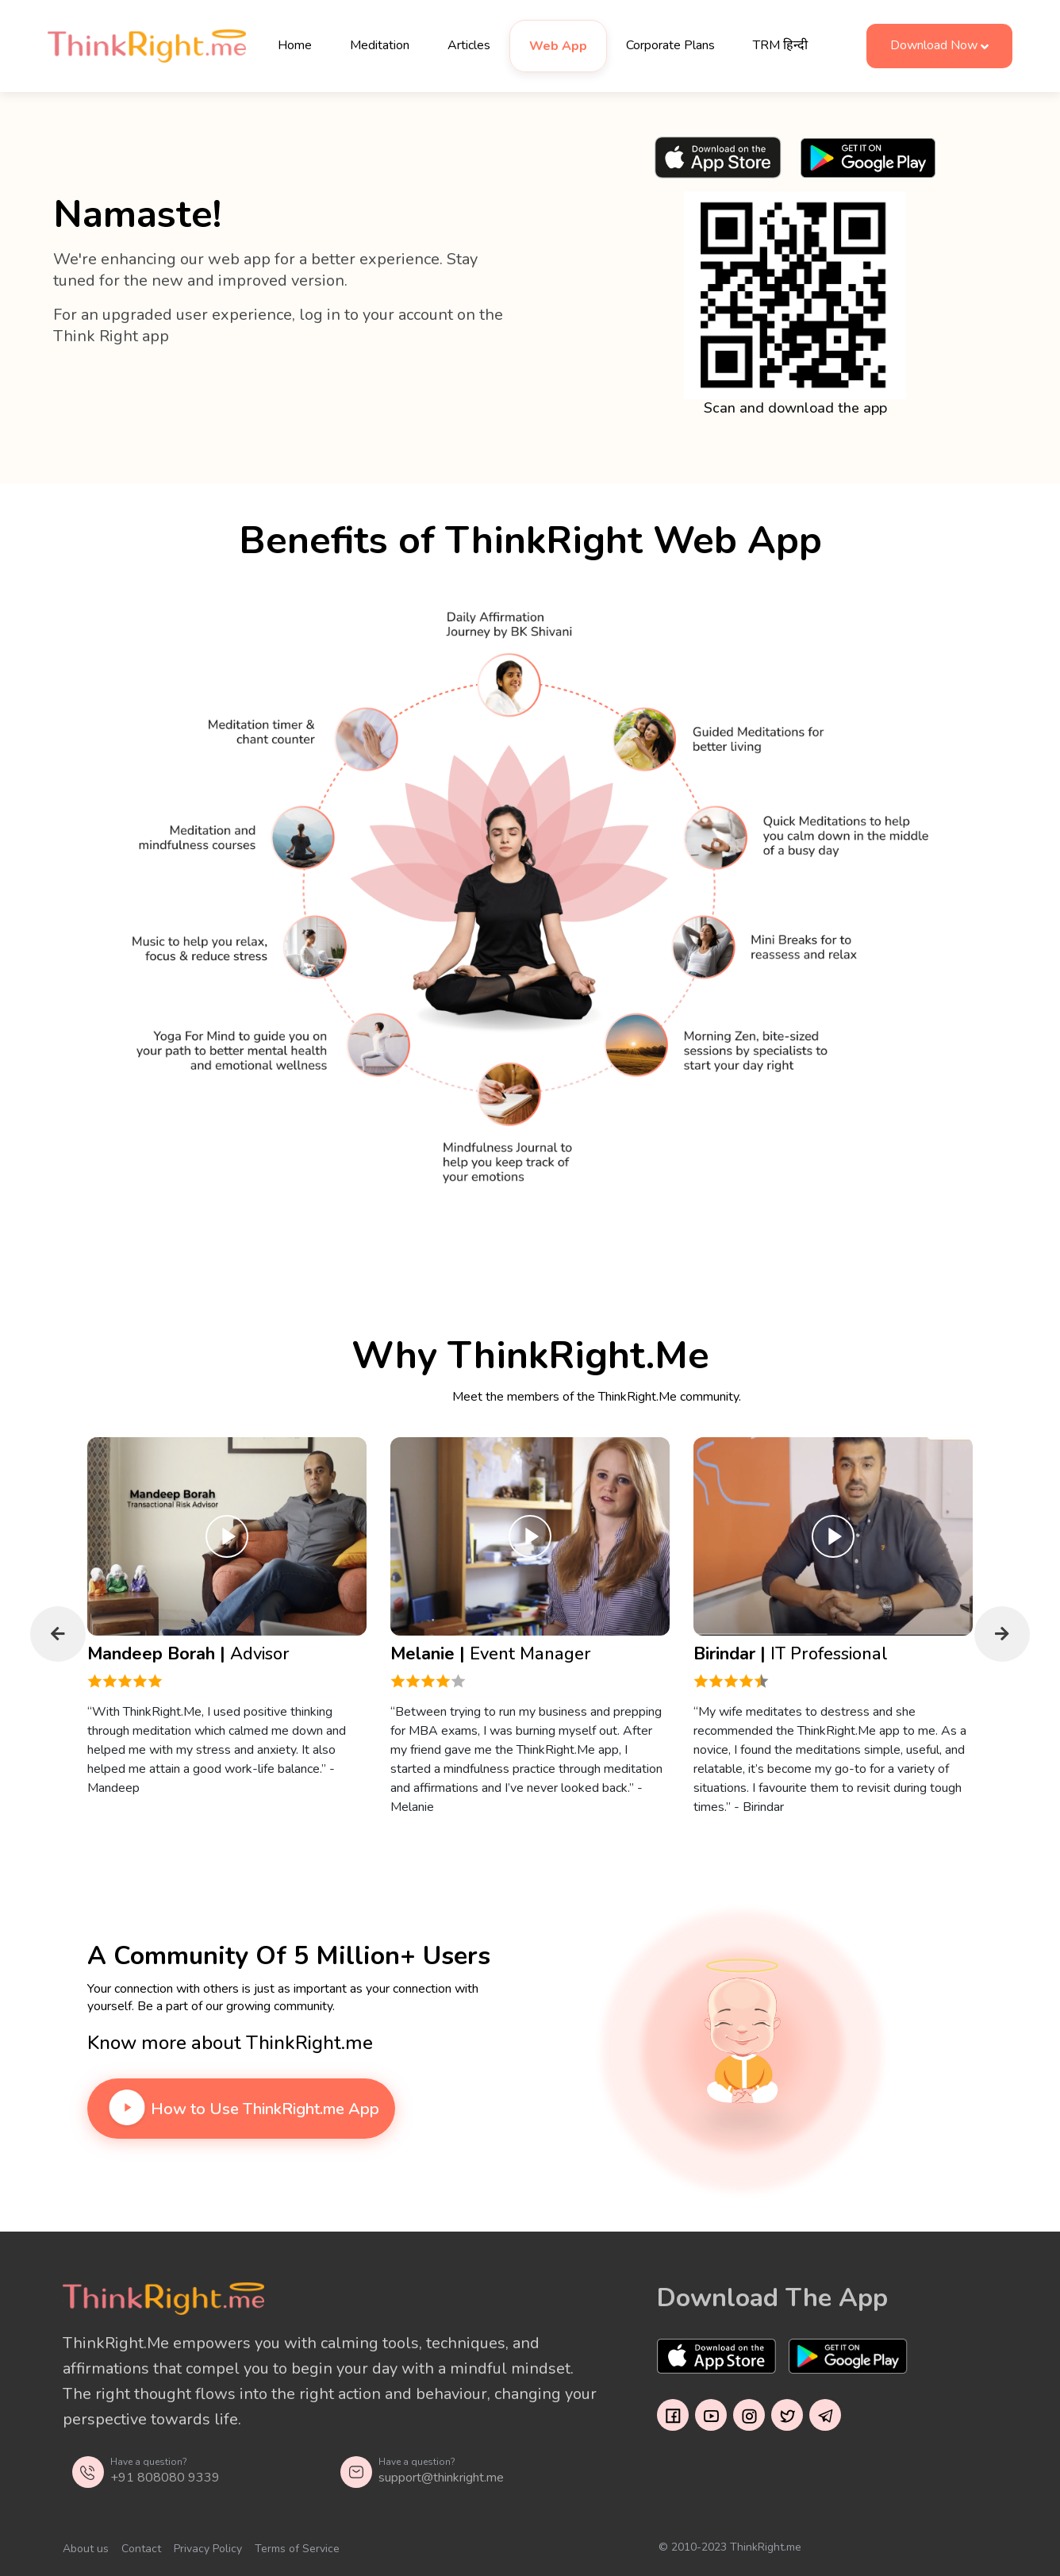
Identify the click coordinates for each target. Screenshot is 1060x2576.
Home (295, 45)
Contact (141, 2548)
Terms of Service (297, 2548)
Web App (558, 46)
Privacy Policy (208, 2548)
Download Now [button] (933, 45)
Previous (58, 1634)
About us (86, 2548)
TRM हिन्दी (780, 45)
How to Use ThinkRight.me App (241, 2108)
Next (1002, 1634)
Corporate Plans (670, 45)
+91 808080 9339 (165, 2477)
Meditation (379, 45)
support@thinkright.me (441, 2477)
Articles (468, 45)
